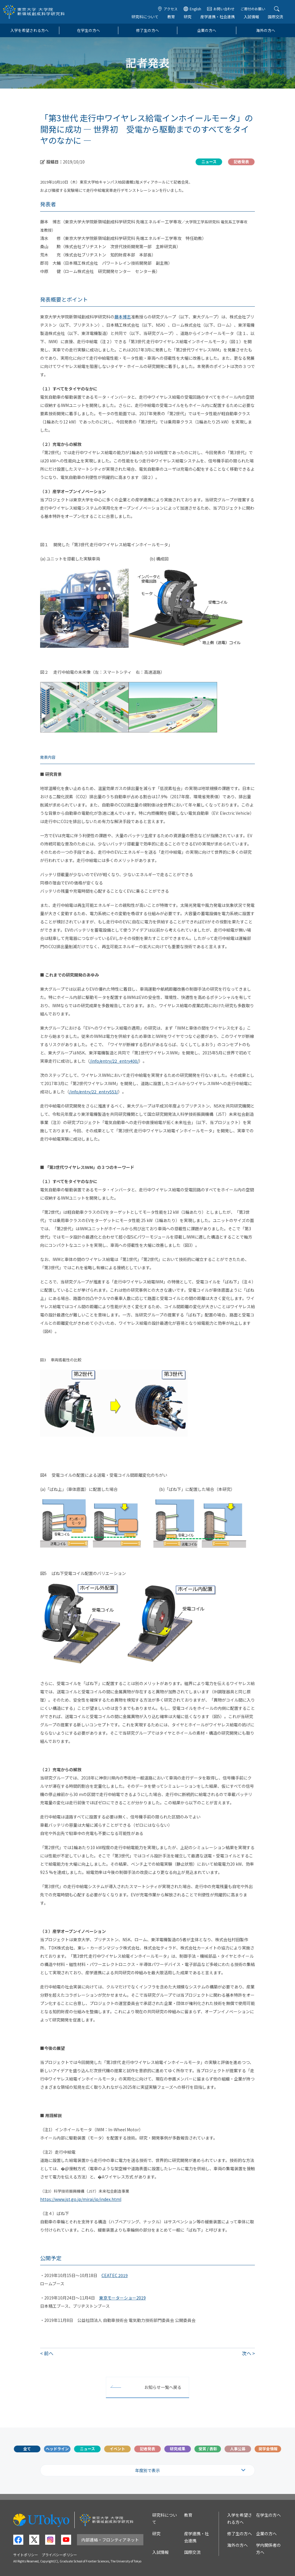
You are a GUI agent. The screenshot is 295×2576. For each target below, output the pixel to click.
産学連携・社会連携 (217, 16)
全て (27, 2448)
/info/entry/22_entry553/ (93, 1092)
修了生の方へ (147, 30)
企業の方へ (206, 30)
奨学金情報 (268, 2448)
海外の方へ (265, 30)
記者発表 (147, 2448)
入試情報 (251, 16)
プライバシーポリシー (59, 2554)
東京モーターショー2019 (122, 2298)
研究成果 (177, 2448)
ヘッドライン (57, 2448)
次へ (246, 2353)
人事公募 (237, 2448)
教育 (171, 16)
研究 (187, 16)
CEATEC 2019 (114, 2275)
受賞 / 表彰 (208, 2448)
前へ (48, 2353)
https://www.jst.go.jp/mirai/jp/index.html (80, 2199)
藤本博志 (122, 317)
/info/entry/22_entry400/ (114, 1061)
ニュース (87, 2448)
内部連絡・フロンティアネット (110, 2540)
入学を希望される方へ (29, 30)
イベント (117, 2448)
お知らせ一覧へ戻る (162, 2387)
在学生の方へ (88, 30)
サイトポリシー (25, 2554)
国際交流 (275, 16)
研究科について (145, 16)
